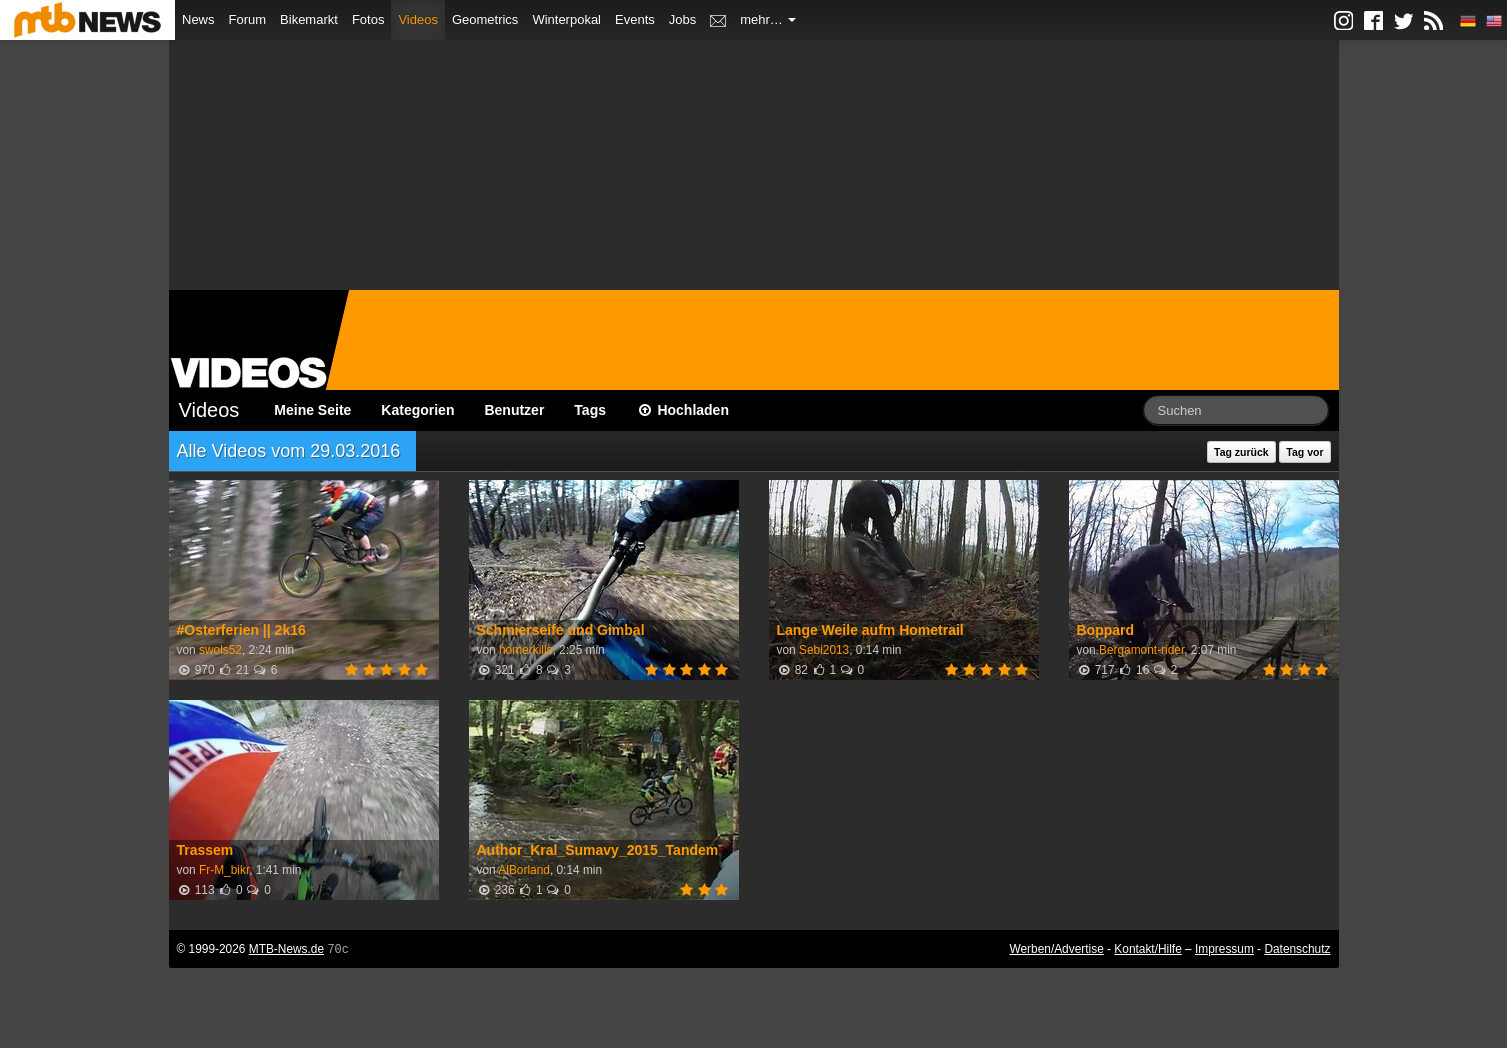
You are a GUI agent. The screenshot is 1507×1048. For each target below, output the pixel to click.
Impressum (1224, 949)
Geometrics (485, 19)
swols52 (220, 650)
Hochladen (682, 410)
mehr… (768, 19)
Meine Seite (312, 410)
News (198, 19)
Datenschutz (1297, 949)
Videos (418, 19)
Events (635, 19)
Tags (590, 410)
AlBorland (524, 870)
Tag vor (1304, 452)
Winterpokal (566, 19)
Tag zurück (1241, 452)
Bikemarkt (309, 19)
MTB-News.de (286, 949)
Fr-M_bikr (224, 870)
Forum (248, 19)
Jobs (682, 19)
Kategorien (417, 410)
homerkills (526, 650)
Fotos (368, 19)
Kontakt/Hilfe (1147, 949)
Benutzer (514, 410)
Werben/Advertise (1056, 949)
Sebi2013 (824, 650)
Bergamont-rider (1141, 650)
